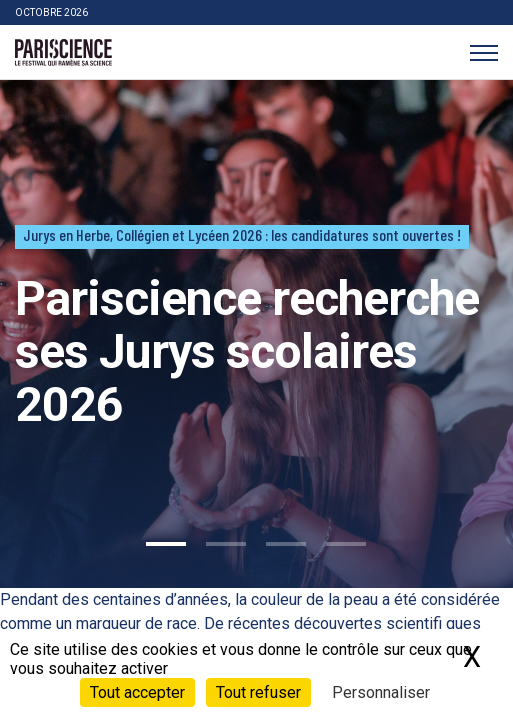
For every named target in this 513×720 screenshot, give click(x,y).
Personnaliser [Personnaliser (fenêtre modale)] (381, 692)
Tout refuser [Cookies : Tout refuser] (258, 692)
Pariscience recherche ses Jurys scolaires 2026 (247, 351)
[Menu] (483, 52)
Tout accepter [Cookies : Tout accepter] (137, 692)
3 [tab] (286, 544)
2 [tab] (226, 544)
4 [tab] (346, 544)
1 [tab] (166, 544)
